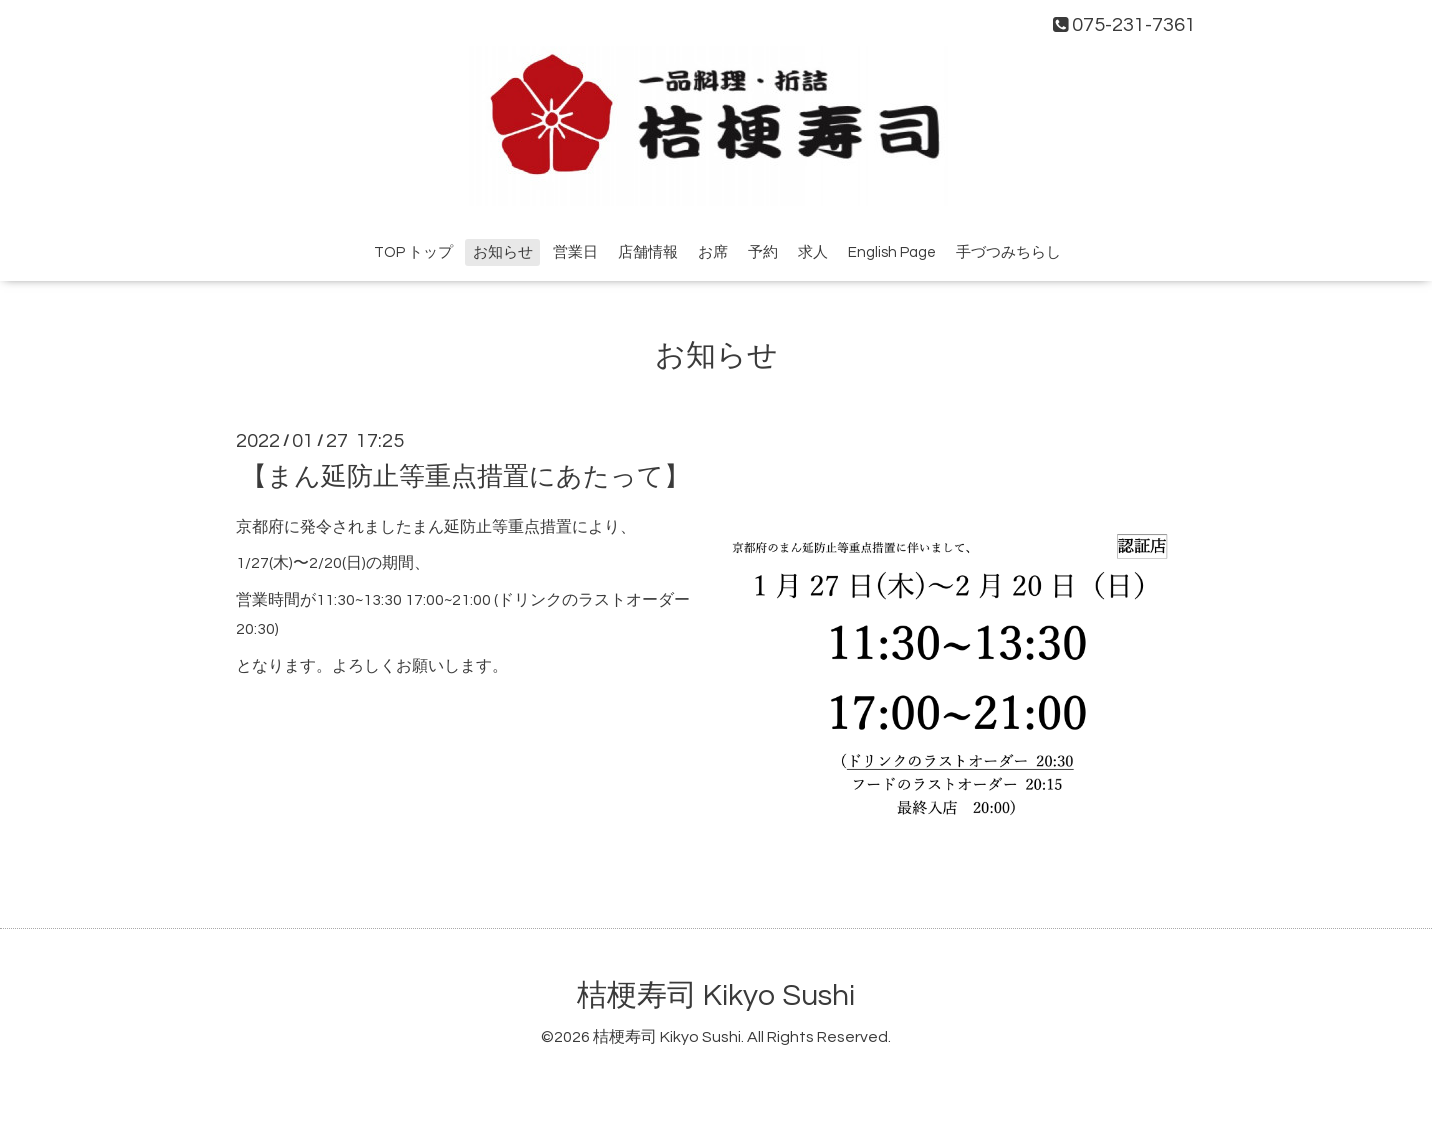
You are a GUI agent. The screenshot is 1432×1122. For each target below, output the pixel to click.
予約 (763, 252)
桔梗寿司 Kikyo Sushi (716, 995)
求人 (813, 252)
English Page (892, 252)
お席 (713, 252)
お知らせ (503, 252)
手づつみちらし (1008, 252)
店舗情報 (648, 252)
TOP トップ (413, 252)
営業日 (575, 252)
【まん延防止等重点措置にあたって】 (465, 476)
